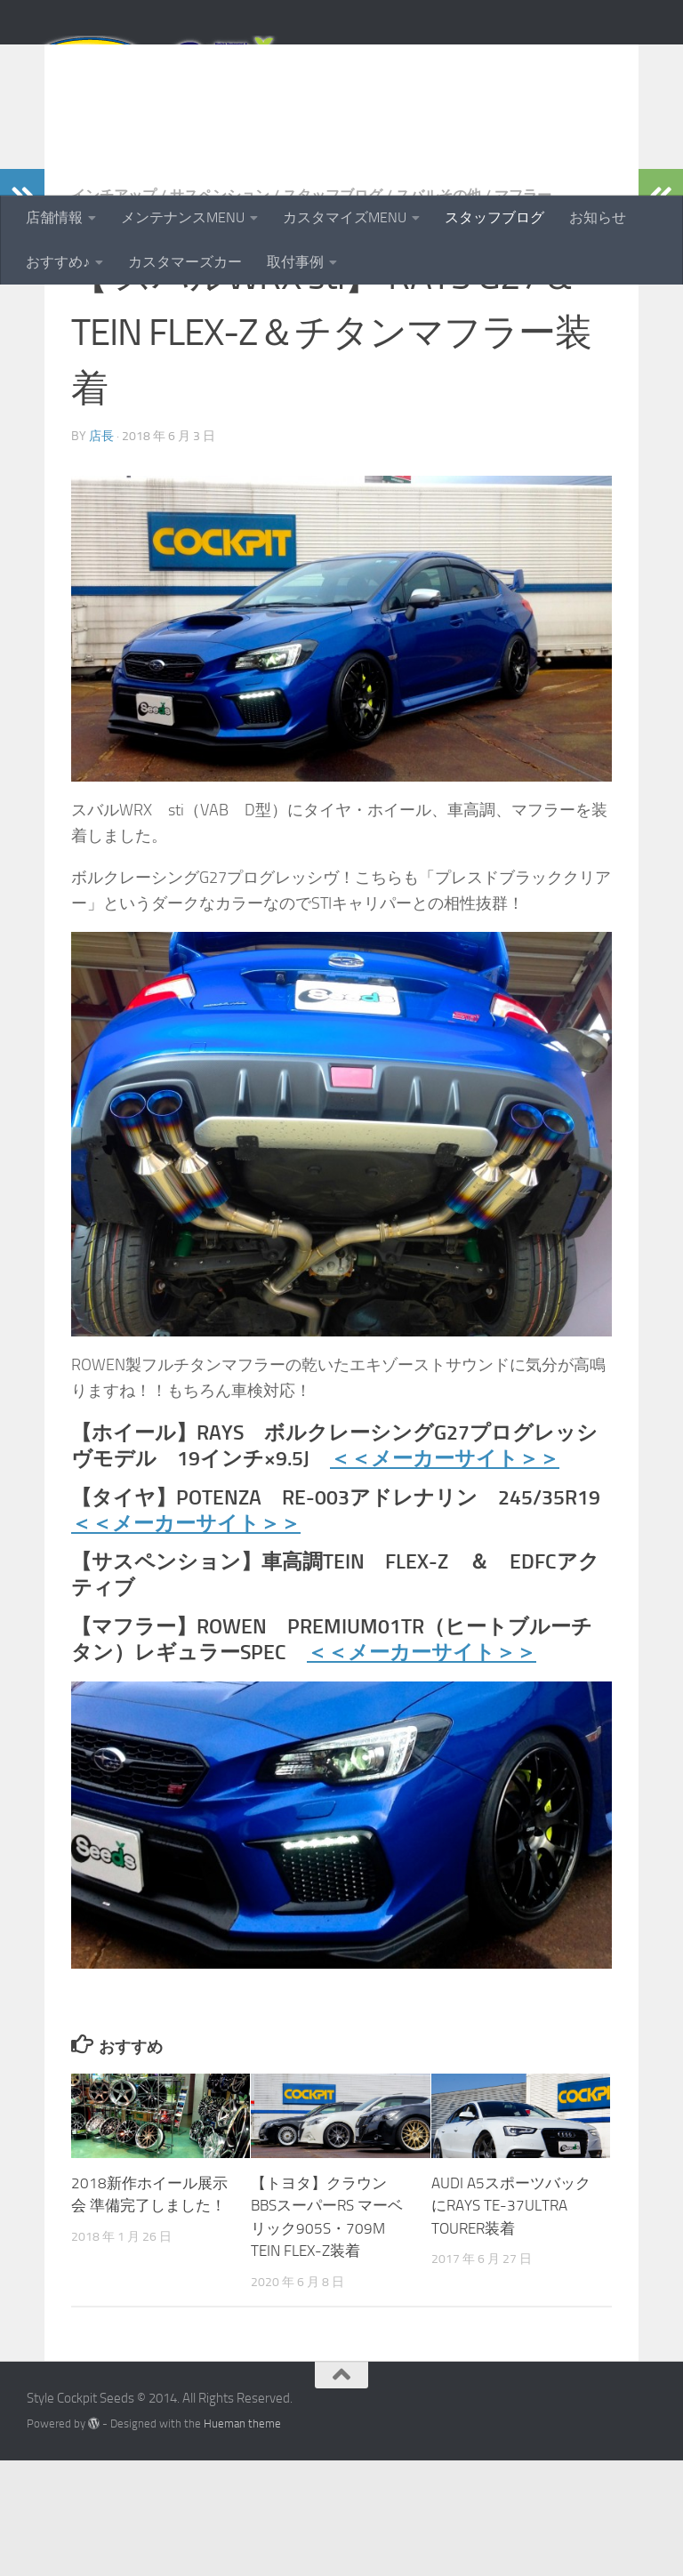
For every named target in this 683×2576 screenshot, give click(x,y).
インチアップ (114, 310)
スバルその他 (438, 310)
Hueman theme (242, 2539)
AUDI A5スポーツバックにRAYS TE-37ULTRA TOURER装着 (511, 2321)
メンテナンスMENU (183, 217)
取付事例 (295, 261)
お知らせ (597, 217)
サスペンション (219, 310)
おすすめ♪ (58, 261)
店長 (101, 551)
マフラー (522, 310)
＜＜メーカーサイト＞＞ (444, 1574)
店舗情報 (54, 217)
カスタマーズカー (185, 261)
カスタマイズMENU (344, 217)
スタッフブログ (494, 217)
